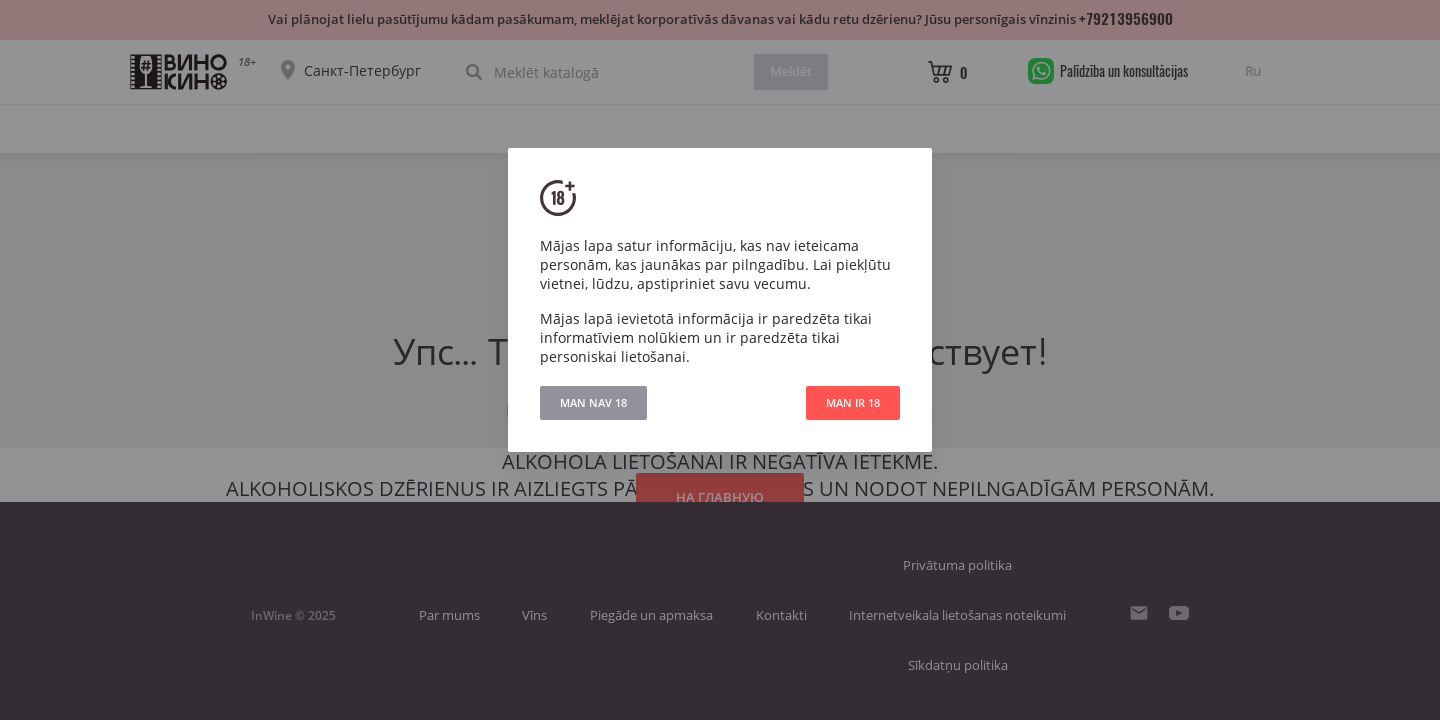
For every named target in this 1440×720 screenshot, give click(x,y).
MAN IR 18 (853, 402)
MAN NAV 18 (593, 402)
